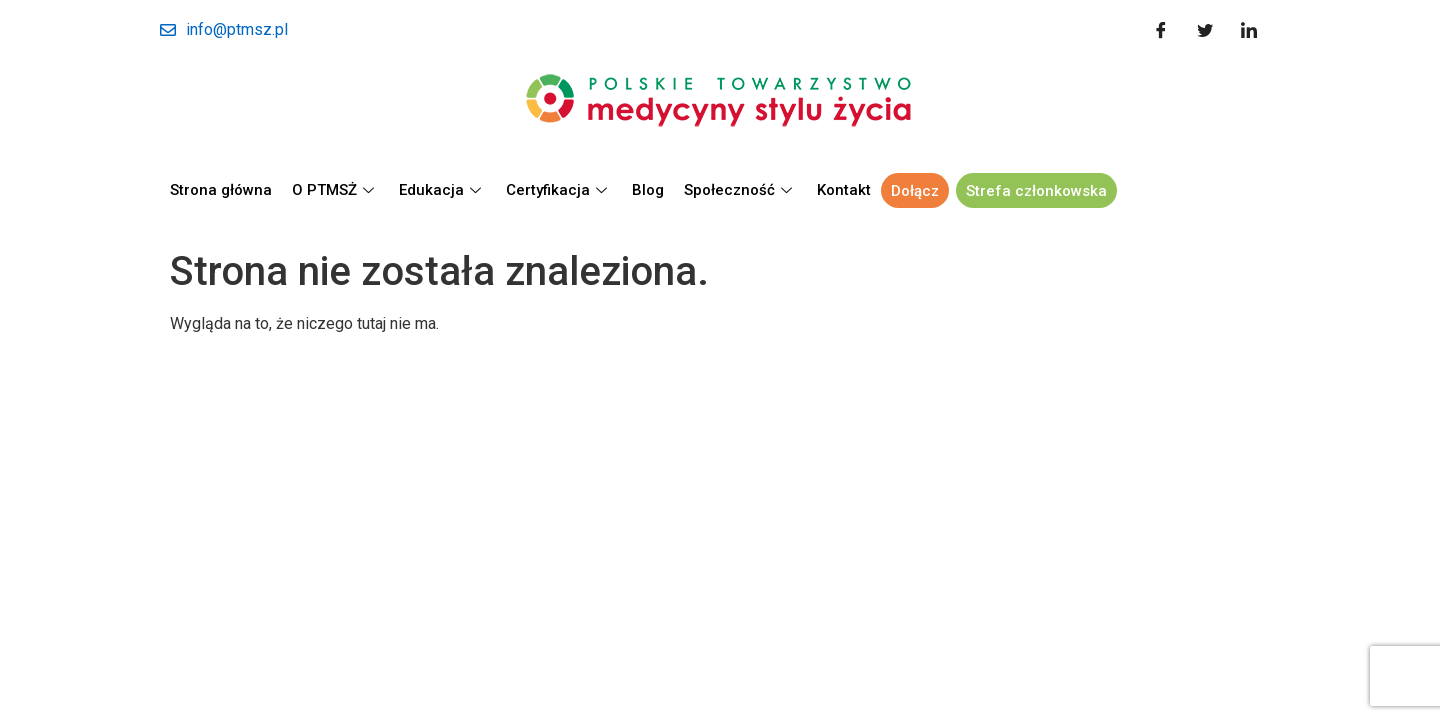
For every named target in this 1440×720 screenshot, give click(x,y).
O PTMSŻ (335, 190)
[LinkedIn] (1249, 30)
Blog (648, 190)
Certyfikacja (559, 190)
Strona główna (221, 190)
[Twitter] (1205, 30)
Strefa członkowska (1036, 191)
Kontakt (844, 190)
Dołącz (915, 191)
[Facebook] (1161, 30)
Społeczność (740, 190)
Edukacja (442, 190)
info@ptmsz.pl (224, 29)
